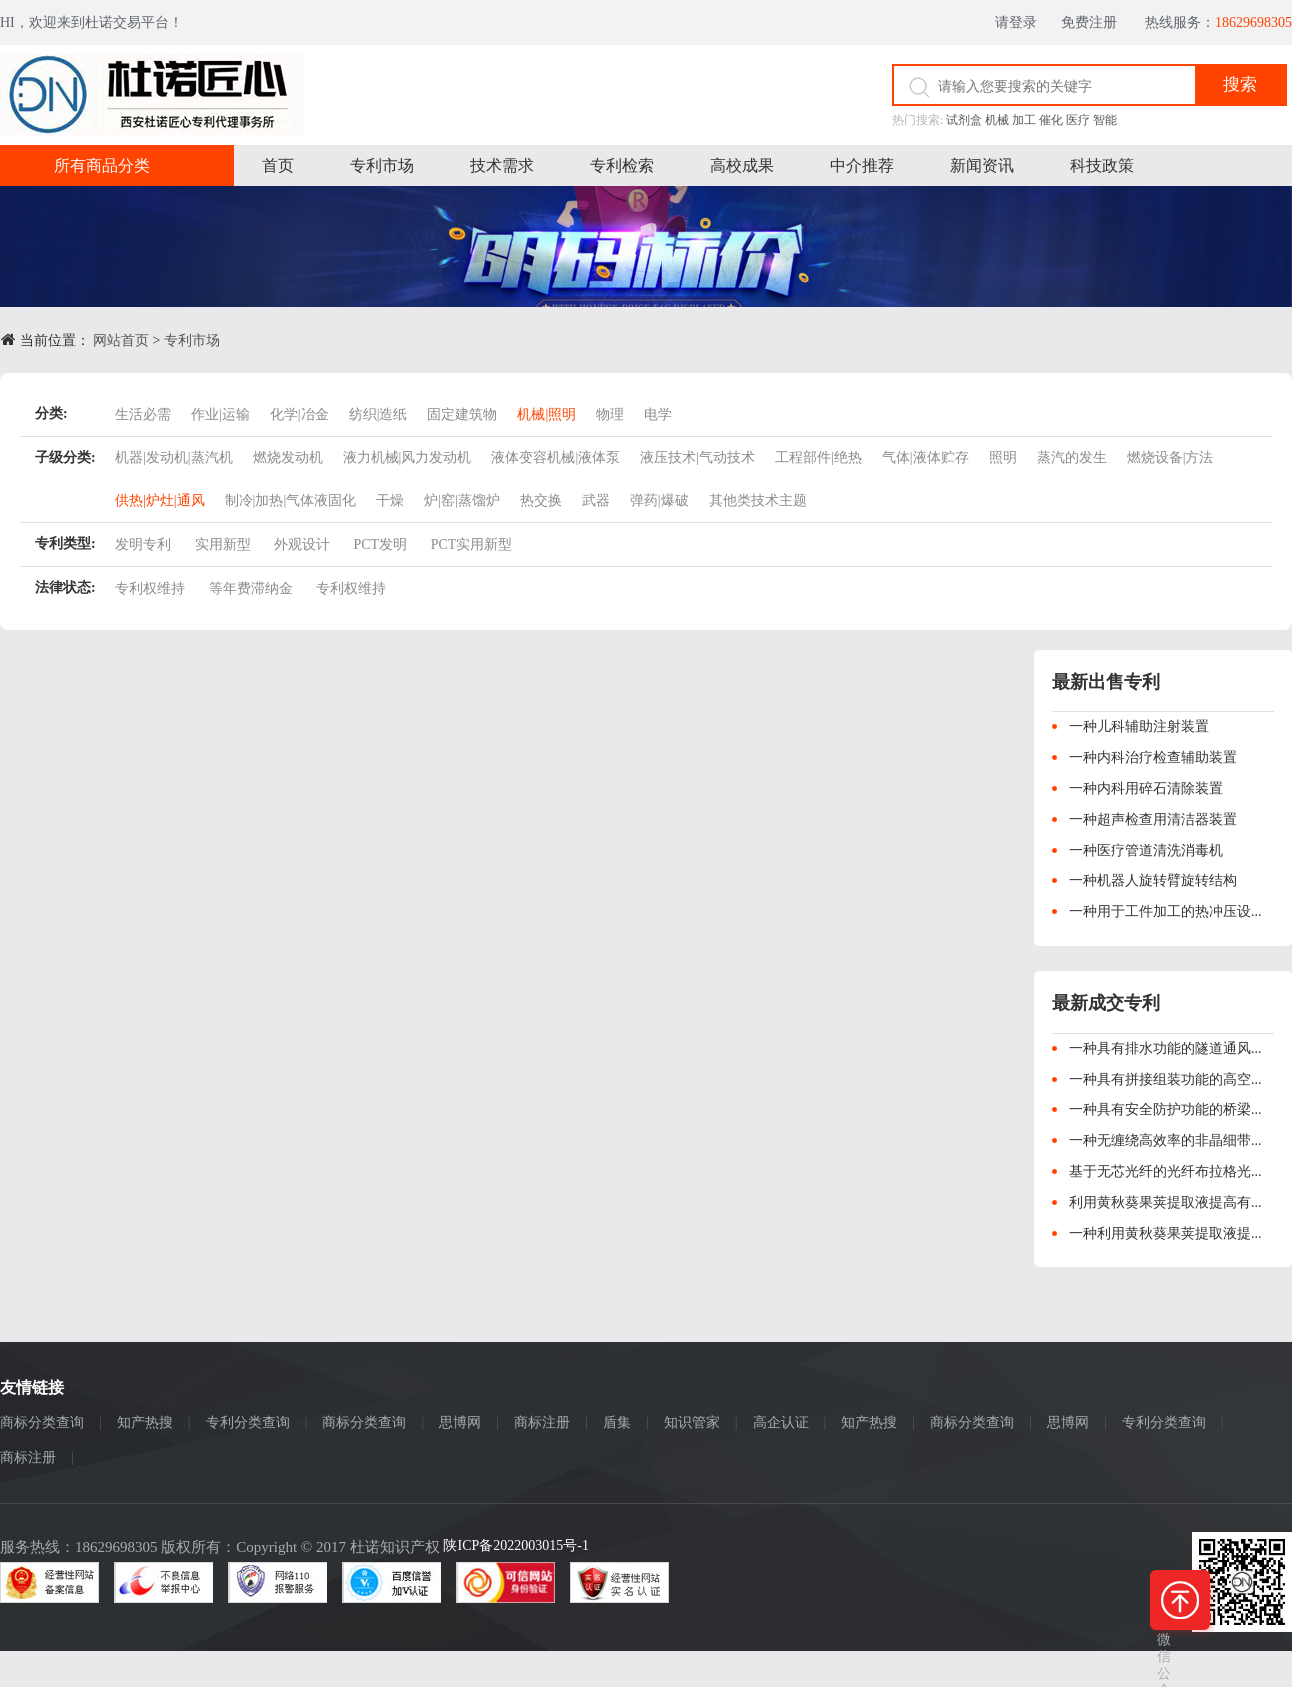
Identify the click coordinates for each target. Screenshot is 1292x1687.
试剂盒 (964, 120)
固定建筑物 (462, 414)
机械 (997, 120)
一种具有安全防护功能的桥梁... (1165, 1109)
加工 (1024, 120)
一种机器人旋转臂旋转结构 (1153, 880)
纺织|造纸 (378, 414)
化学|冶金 (299, 414)
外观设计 (302, 544)
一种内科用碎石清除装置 (1146, 788)
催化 (1051, 120)
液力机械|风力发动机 (407, 457)
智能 (1105, 120)
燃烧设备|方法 (1170, 457)
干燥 (390, 500)
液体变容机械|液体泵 (555, 457)
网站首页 (121, 340)
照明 (1003, 457)
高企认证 (781, 1422)
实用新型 (223, 544)
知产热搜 (145, 1422)
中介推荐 (862, 165)
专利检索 (622, 165)
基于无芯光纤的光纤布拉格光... (1165, 1171)
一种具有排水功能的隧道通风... (1165, 1048)
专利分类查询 (248, 1422)
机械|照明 (546, 414)
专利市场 (382, 165)
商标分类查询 (42, 1422)
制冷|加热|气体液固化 (291, 500)
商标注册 (542, 1422)
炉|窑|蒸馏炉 (462, 500)
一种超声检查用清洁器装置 (1153, 819)
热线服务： (1218, 22)
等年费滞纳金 (251, 588)
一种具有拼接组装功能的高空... (1165, 1079)
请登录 (1021, 22)
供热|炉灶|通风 (160, 500)
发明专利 (143, 544)
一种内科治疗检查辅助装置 (1153, 757)
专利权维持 (150, 588)
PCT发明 (381, 544)
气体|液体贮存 (925, 457)
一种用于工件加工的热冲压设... (1165, 911)
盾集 (617, 1422)
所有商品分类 (102, 165)
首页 (278, 165)
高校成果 (742, 165)
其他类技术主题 (758, 500)
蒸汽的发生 (1072, 457)
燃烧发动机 (288, 457)
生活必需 (143, 414)
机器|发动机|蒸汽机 (174, 457)
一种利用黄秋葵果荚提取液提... (1165, 1233)
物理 (610, 414)
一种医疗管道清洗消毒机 (1146, 850)
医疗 (1078, 120)
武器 (596, 500)
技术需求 (502, 165)
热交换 (541, 500)
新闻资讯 (982, 165)
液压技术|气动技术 (697, 457)
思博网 (460, 1422)
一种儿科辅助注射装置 (1139, 726)
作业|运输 (220, 414)
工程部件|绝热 (818, 457)
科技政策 (1102, 165)
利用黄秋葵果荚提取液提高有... (1165, 1202)
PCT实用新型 (472, 544)
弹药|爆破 (659, 500)
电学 (658, 414)
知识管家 (692, 1422)
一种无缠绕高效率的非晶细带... (1165, 1140)
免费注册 (1096, 22)
